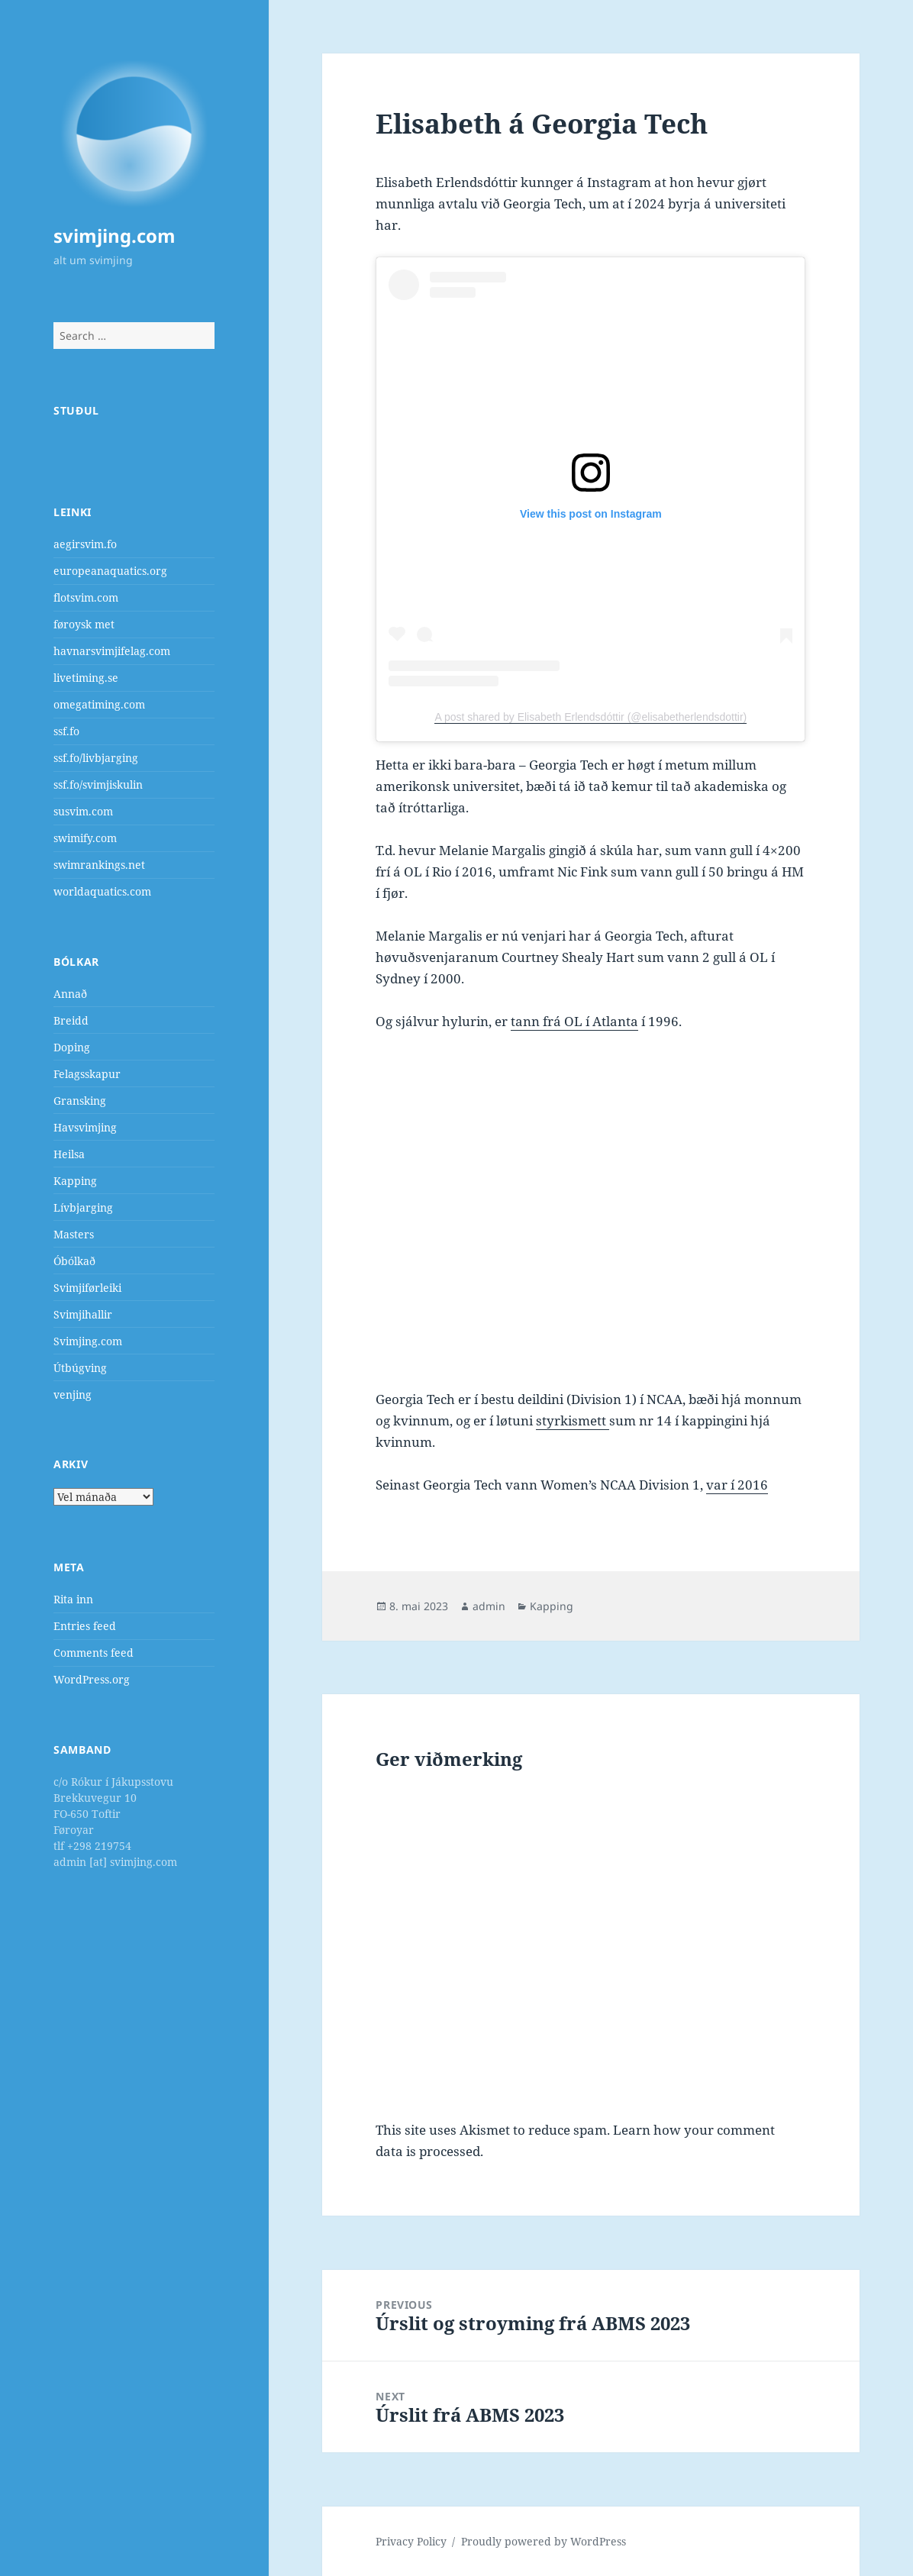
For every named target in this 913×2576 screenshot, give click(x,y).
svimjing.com (114, 235)
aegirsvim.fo (85, 544)
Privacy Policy (411, 2541)
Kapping (75, 1180)
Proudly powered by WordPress (543, 2541)
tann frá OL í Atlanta (574, 1021)
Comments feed (93, 1652)
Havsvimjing (85, 1127)
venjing (72, 1394)
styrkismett (572, 1420)
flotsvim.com (85, 597)
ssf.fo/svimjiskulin (98, 784)
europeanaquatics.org (110, 570)
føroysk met (84, 624)
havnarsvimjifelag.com (111, 651)
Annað (70, 993)
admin (489, 1606)
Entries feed (84, 1626)
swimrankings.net (99, 864)
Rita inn (73, 1599)
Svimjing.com (87, 1341)
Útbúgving (80, 1368)
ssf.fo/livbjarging (95, 758)
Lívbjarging (83, 1207)
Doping (71, 1047)
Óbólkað (74, 1261)
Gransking (79, 1100)
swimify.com (85, 838)
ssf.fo (66, 731)
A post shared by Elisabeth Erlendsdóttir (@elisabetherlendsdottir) (590, 717)
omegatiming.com (99, 704)
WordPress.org (91, 1679)
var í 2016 (737, 1484)
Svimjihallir (82, 1314)
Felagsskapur (87, 1074)
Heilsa (69, 1154)
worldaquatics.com (102, 891)
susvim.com (83, 811)
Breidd (71, 1020)
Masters (73, 1234)
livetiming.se (85, 677)
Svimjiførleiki (87, 1287)
